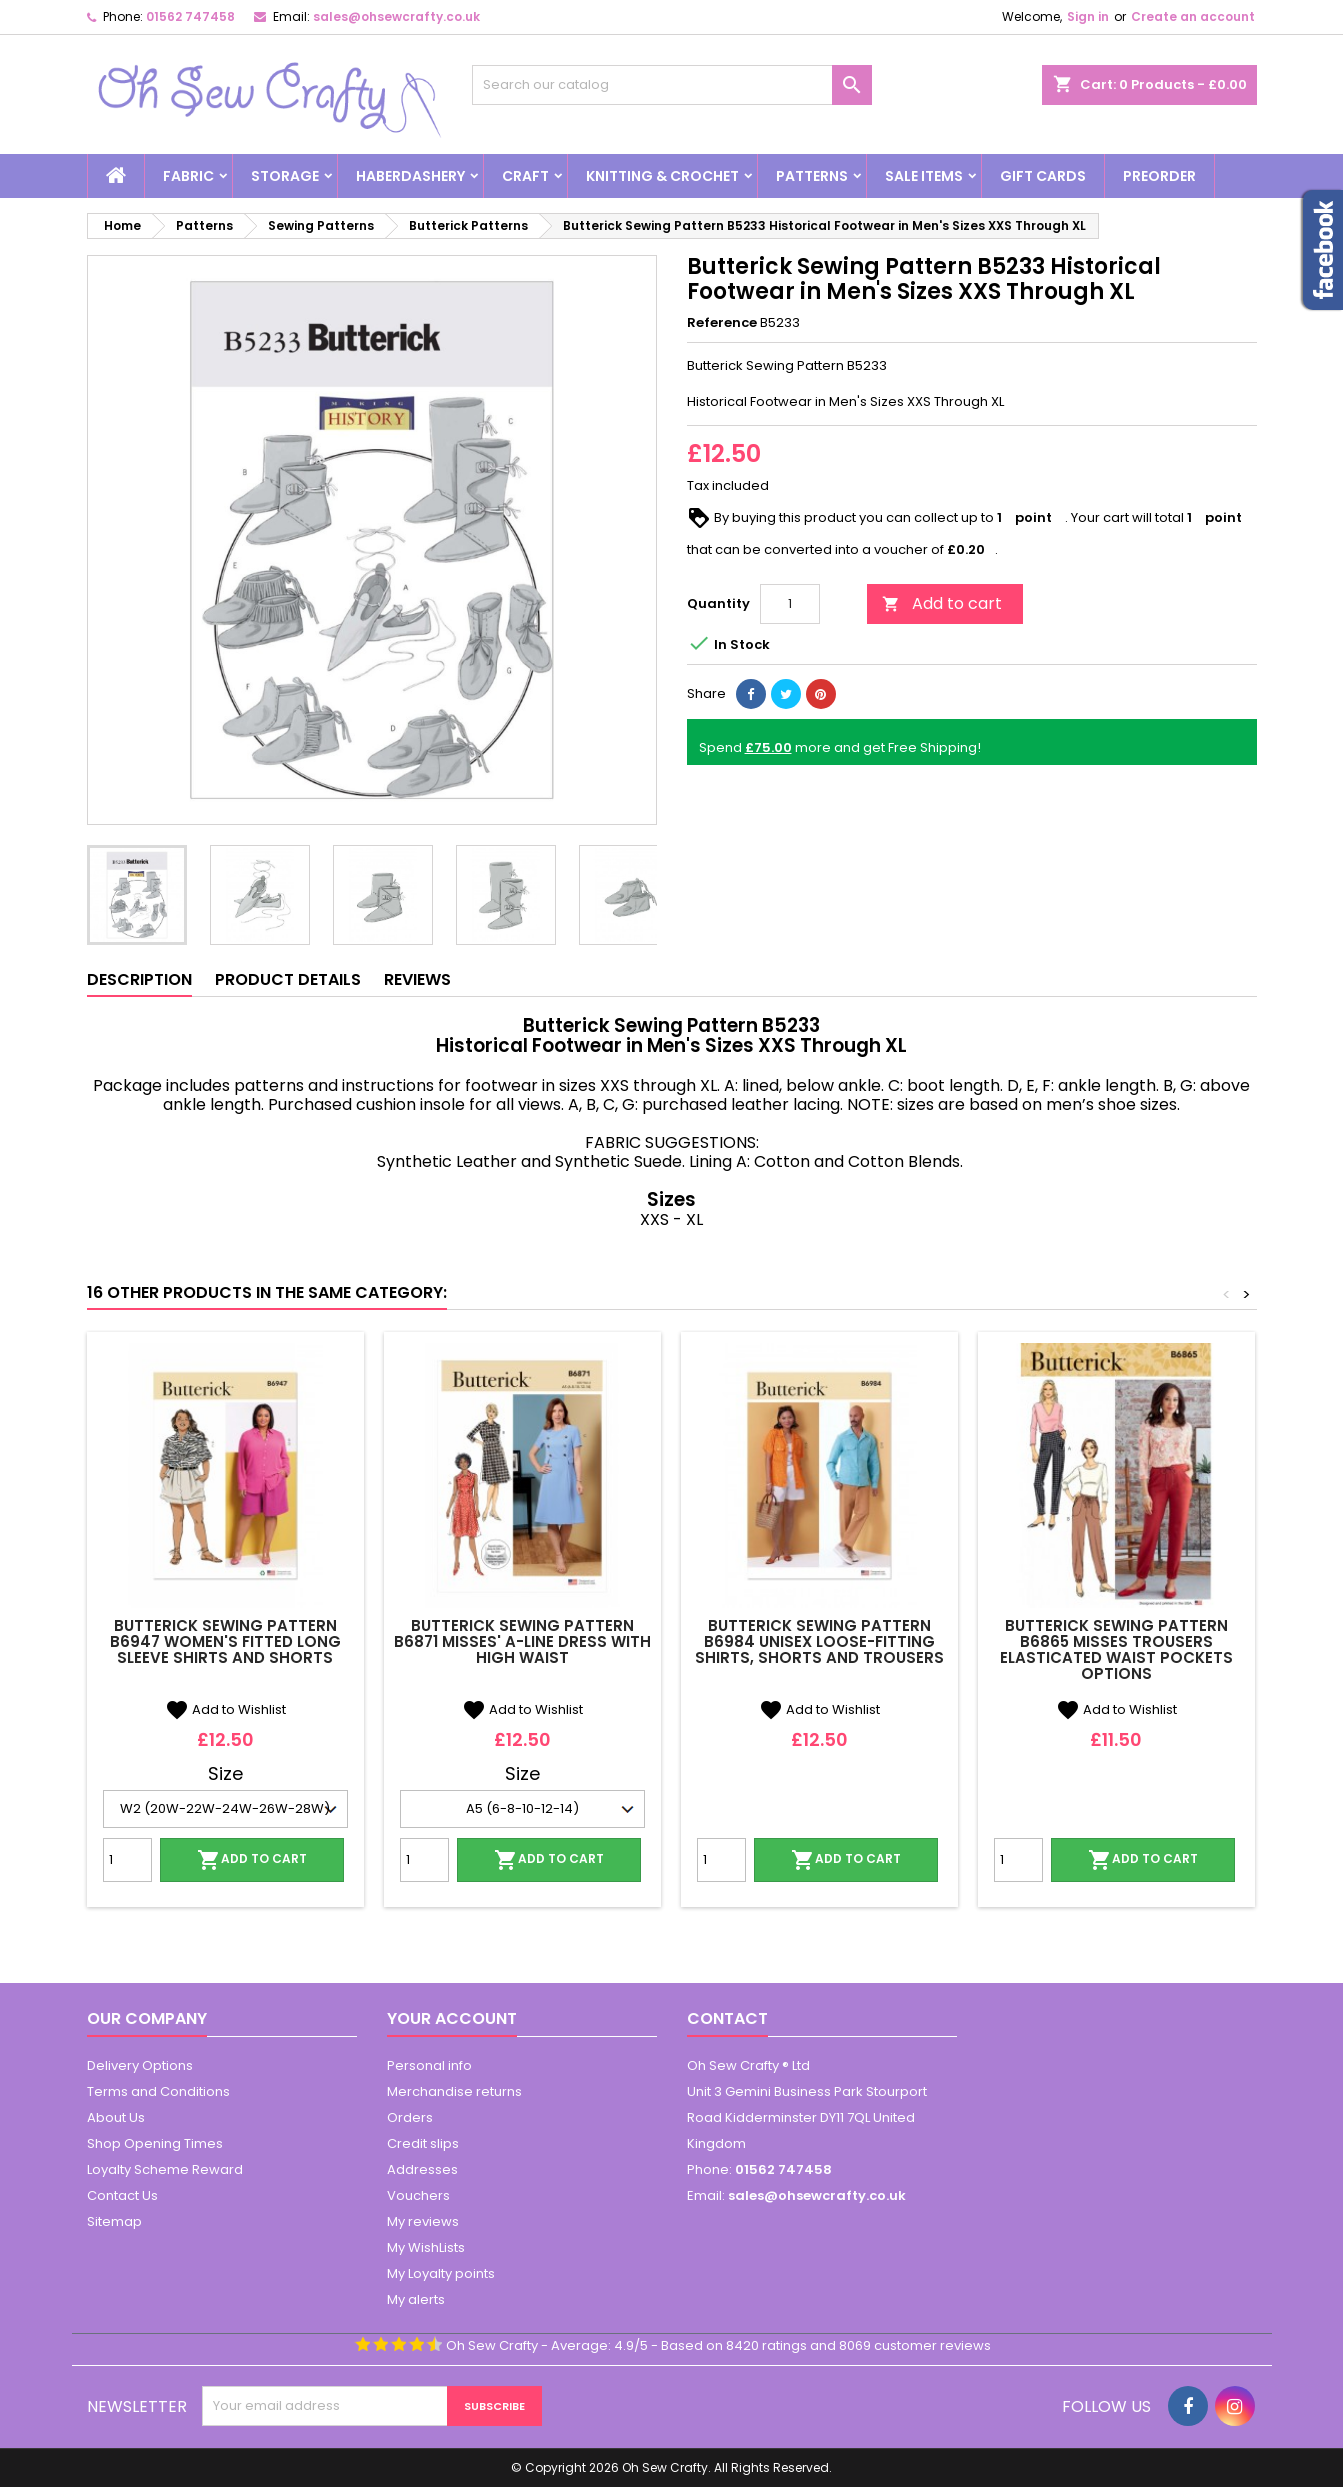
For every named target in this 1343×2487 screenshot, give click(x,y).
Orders (410, 2117)
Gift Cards (1043, 176)
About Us (116, 2117)
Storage (285, 176)
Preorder (1159, 176)
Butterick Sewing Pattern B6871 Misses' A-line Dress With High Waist (522, 1641)
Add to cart (942, 603)
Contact (727, 2018)
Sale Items (924, 176)
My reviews (423, 2221)
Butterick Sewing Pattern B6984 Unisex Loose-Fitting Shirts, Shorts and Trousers (819, 1641)
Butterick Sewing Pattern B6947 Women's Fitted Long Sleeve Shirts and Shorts (225, 1641)
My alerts (416, 2299)
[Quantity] (790, 604)
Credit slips (423, 2143)
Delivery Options (140, 2065)
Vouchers (418, 2195)
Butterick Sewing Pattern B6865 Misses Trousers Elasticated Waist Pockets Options (1116, 1649)
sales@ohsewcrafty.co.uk (396, 16)
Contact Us (122, 2195)
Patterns (812, 176)
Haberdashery (410, 176)
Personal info (429, 2065)
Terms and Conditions (158, 2091)
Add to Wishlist (225, 1709)
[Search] (672, 85)
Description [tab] (139, 979)
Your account (452, 2018)
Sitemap (114, 2221)
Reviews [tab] (417, 979)
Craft (525, 176)
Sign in (1088, 16)
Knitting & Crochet (662, 176)
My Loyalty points (441, 2273)
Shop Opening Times (155, 2143)
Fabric (188, 176)
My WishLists (426, 2247)
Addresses (422, 2169)
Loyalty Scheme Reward (165, 2169)
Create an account (1193, 16)
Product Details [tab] (288, 979)
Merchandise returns (454, 2091)
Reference (722, 323)
